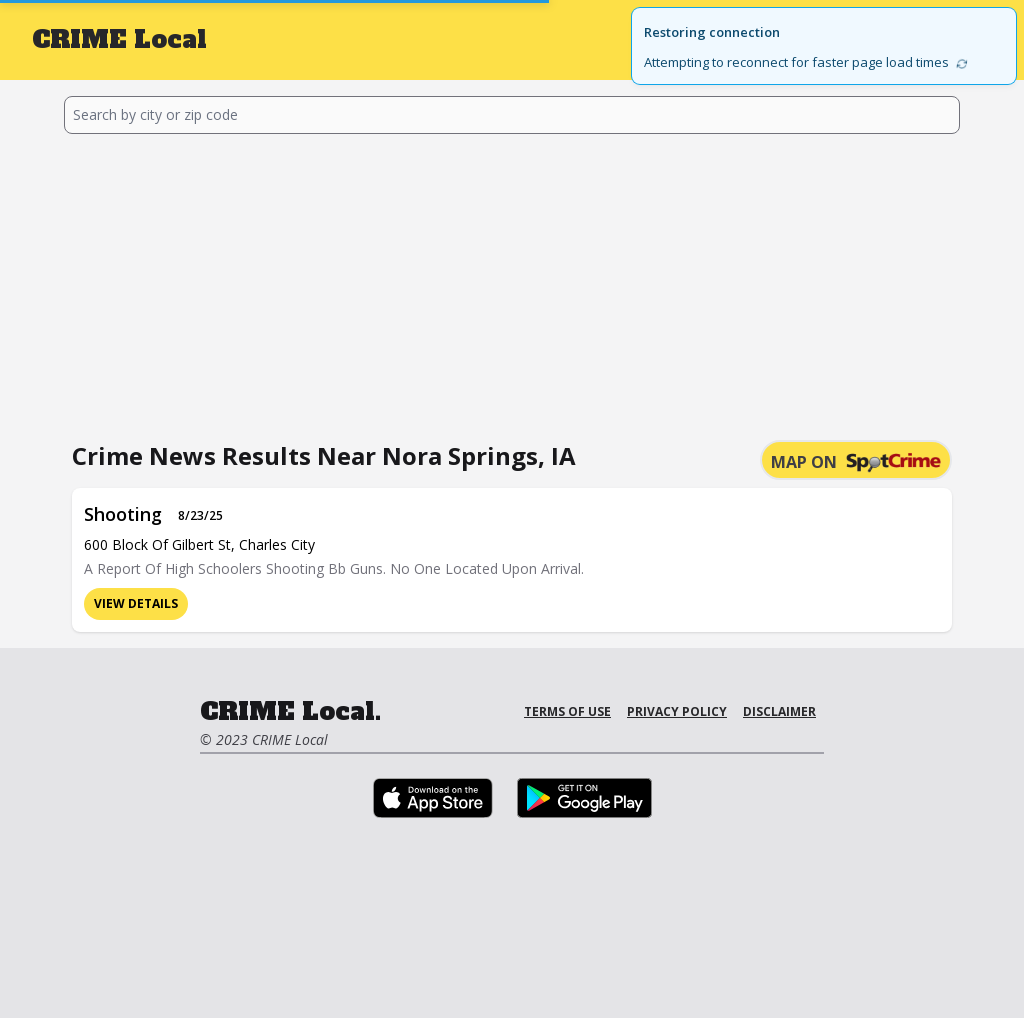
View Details (136, 603)
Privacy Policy (677, 711)
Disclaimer (779, 711)
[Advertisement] (512, 284)
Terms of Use (567, 711)
